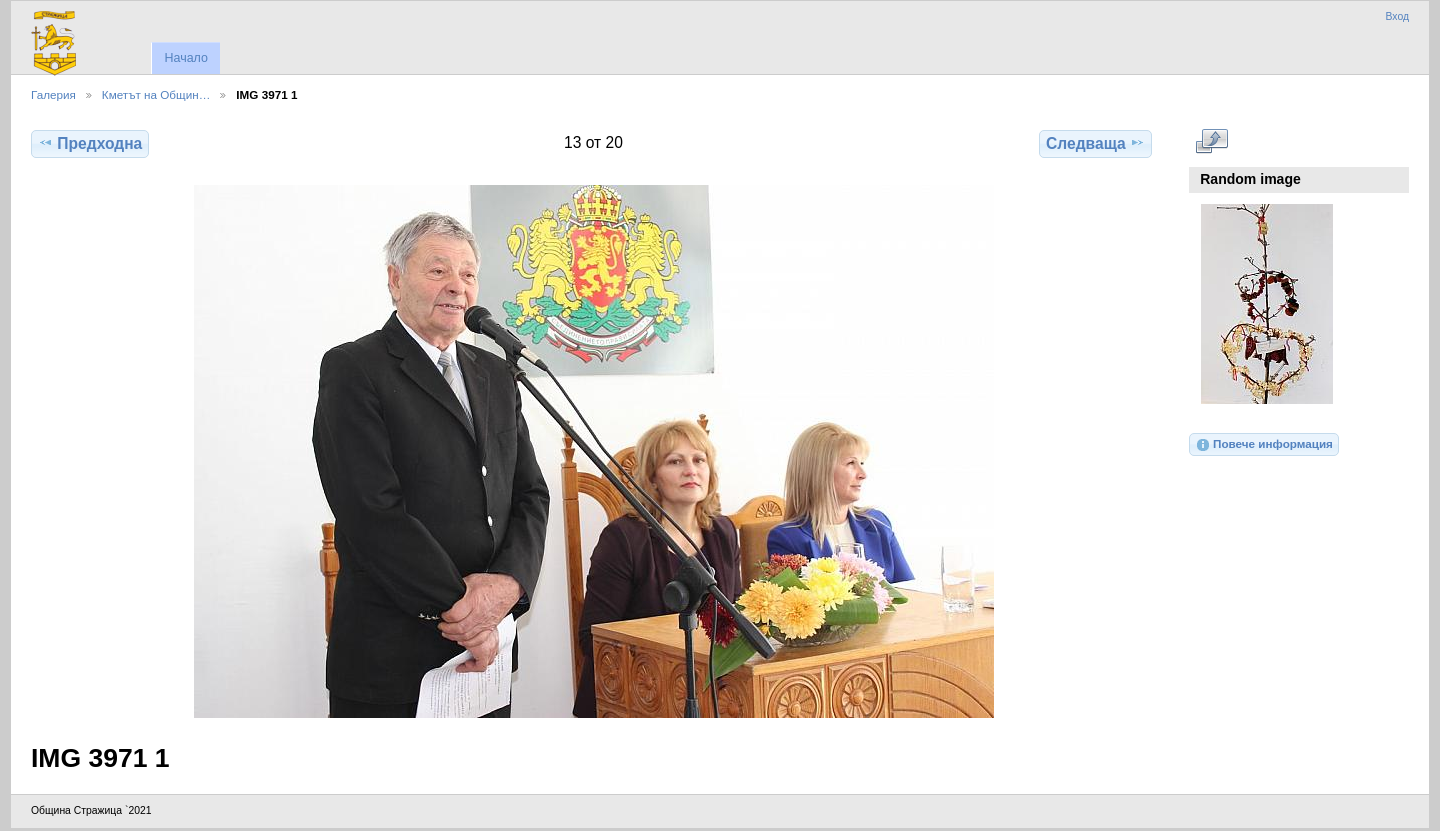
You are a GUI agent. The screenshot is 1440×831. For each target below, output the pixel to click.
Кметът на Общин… (156, 94)
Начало (185, 58)
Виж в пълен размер (1211, 141)
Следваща (1095, 143)
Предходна (90, 143)
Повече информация (1264, 445)
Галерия (53, 94)
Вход (1397, 16)
